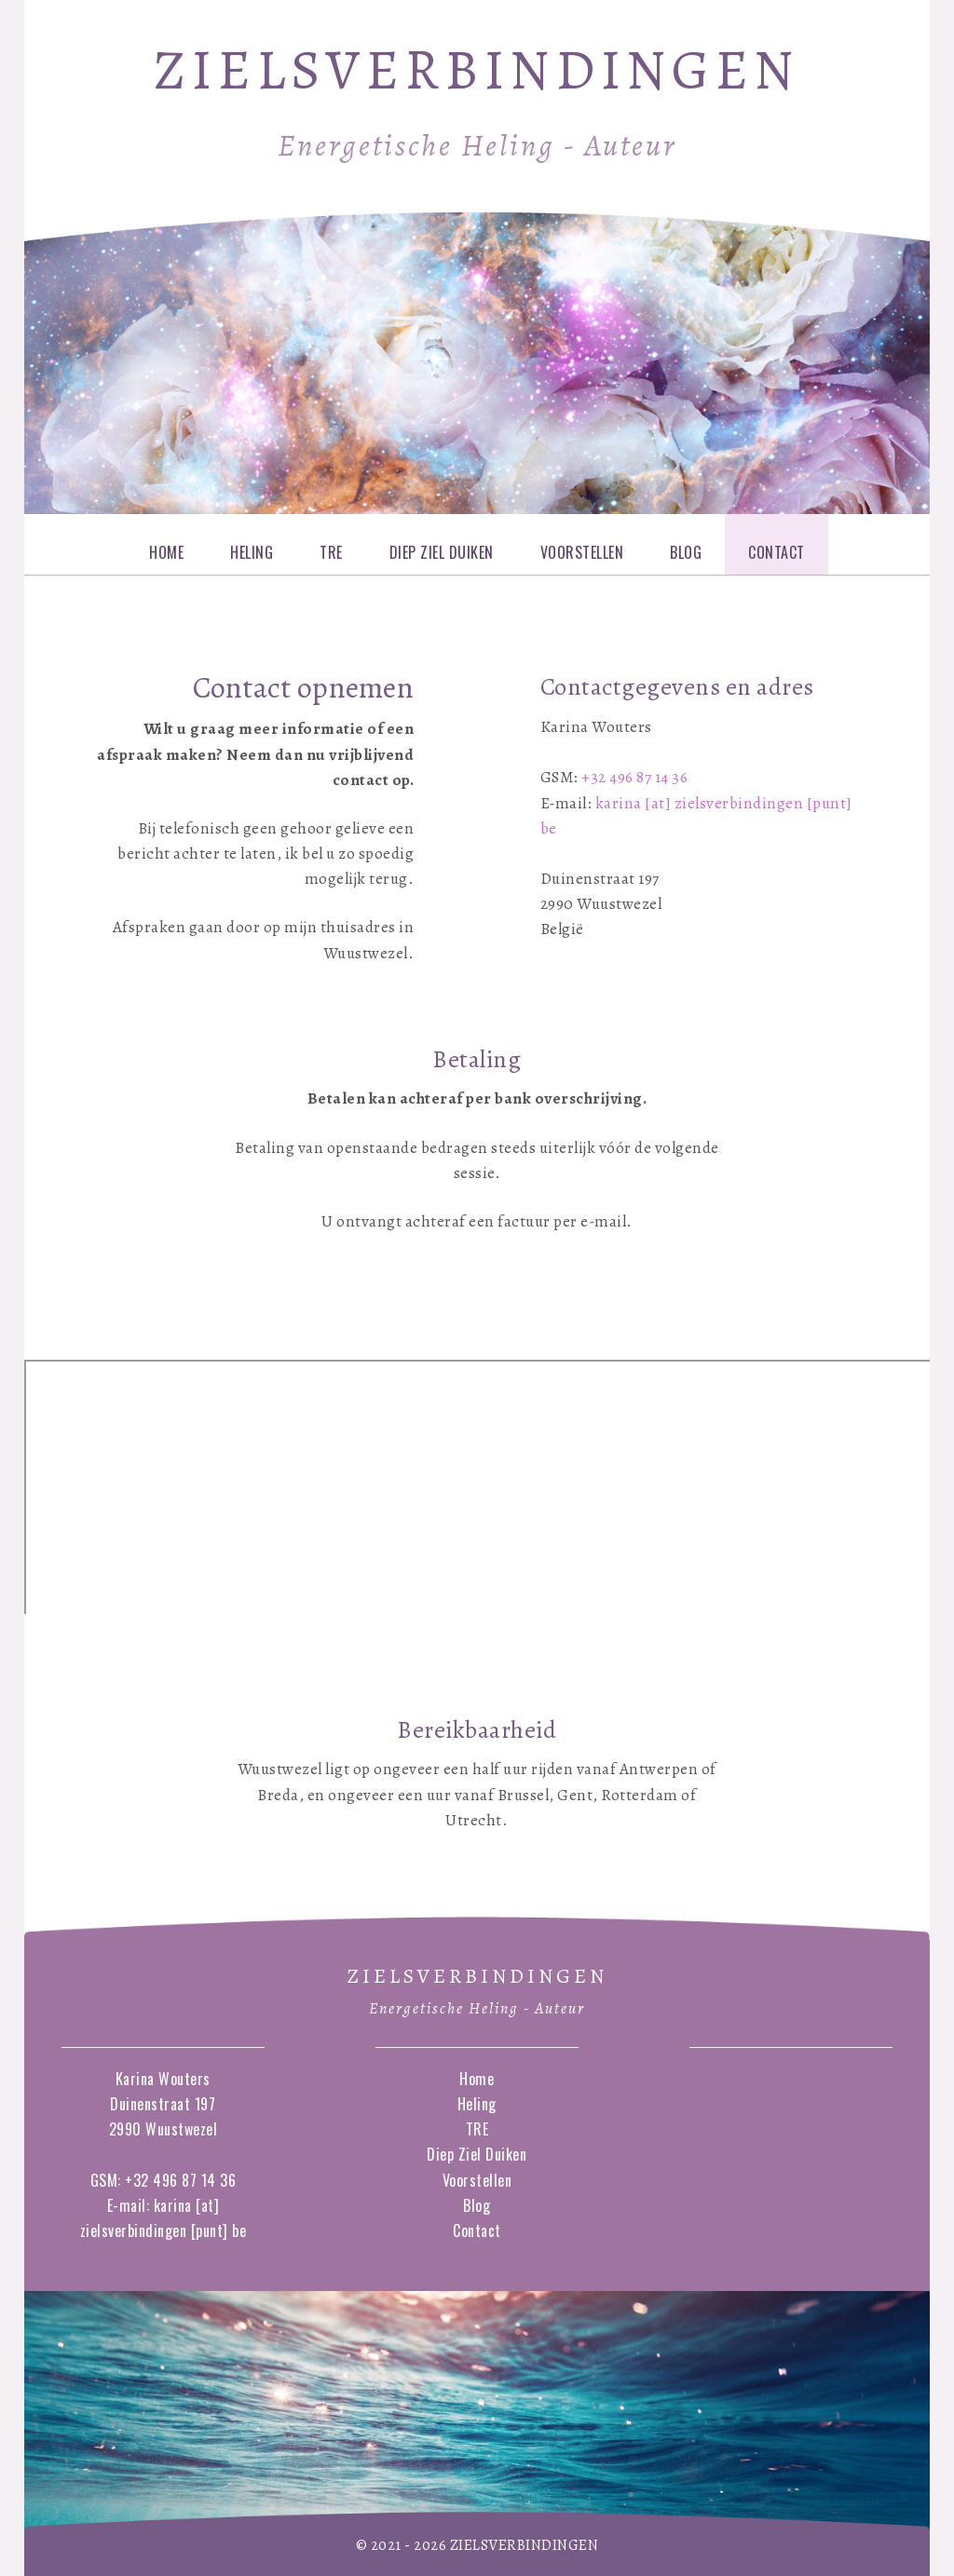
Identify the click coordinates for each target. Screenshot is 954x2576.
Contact (776, 552)
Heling (251, 552)
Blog (686, 552)
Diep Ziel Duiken (441, 552)
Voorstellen (582, 552)
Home (166, 552)
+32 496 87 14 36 (634, 777)
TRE (331, 552)
